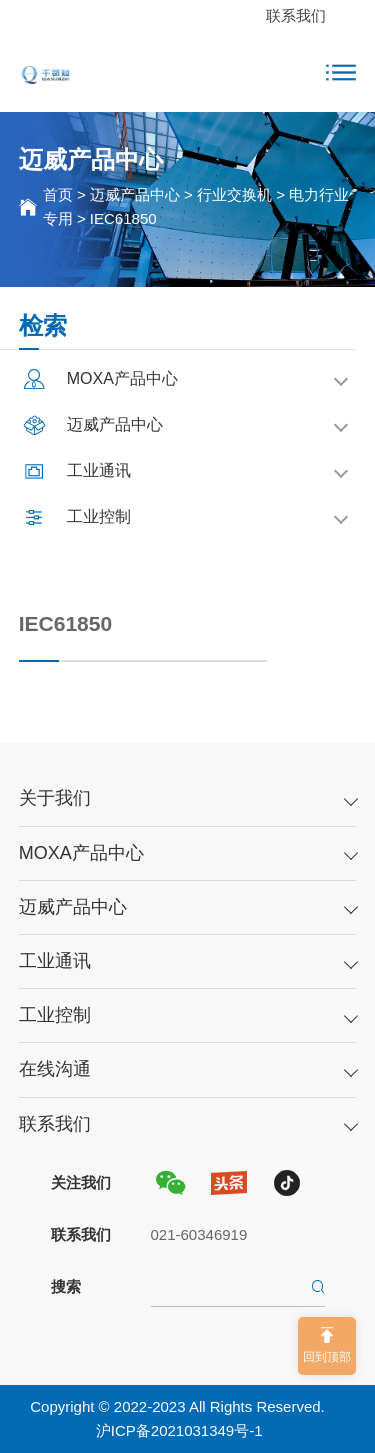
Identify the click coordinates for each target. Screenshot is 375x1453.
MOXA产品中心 (81, 853)
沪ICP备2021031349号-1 (179, 1430)
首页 (58, 194)
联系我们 (296, 15)
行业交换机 (234, 194)
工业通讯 (55, 961)
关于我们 (55, 798)
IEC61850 (123, 218)
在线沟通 (55, 1069)
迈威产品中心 (135, 194)
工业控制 (55, 1015)
